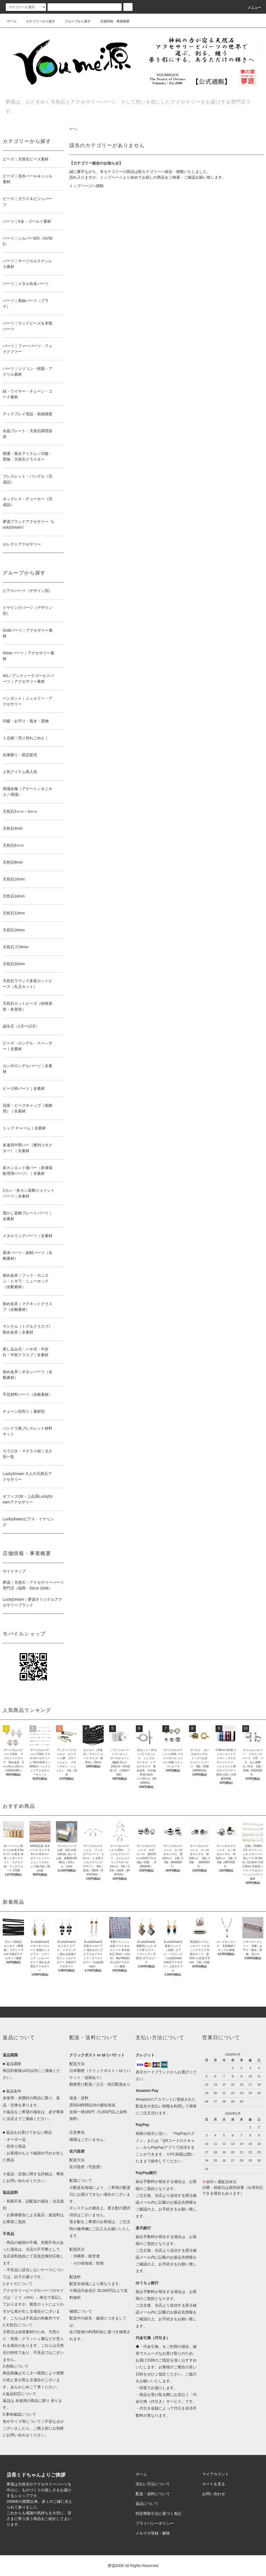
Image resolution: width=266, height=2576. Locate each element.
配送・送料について (153, 2494)
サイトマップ (14, 1571)
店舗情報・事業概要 (112, 21)
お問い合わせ (213, 2494)
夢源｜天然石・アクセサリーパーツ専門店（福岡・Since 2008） (33, 1585)
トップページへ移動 (86, 186)
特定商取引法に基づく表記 (158, 2513)
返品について (147, 2503)
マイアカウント (215, 2474)
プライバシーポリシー (155, 2523)
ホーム (12, 21)
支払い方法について (153, 2484)
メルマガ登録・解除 (153, 2533)
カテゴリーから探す (37, 21)
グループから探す (74, 21)
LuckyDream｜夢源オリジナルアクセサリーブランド (32, 1602)
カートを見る (213, 2484)
